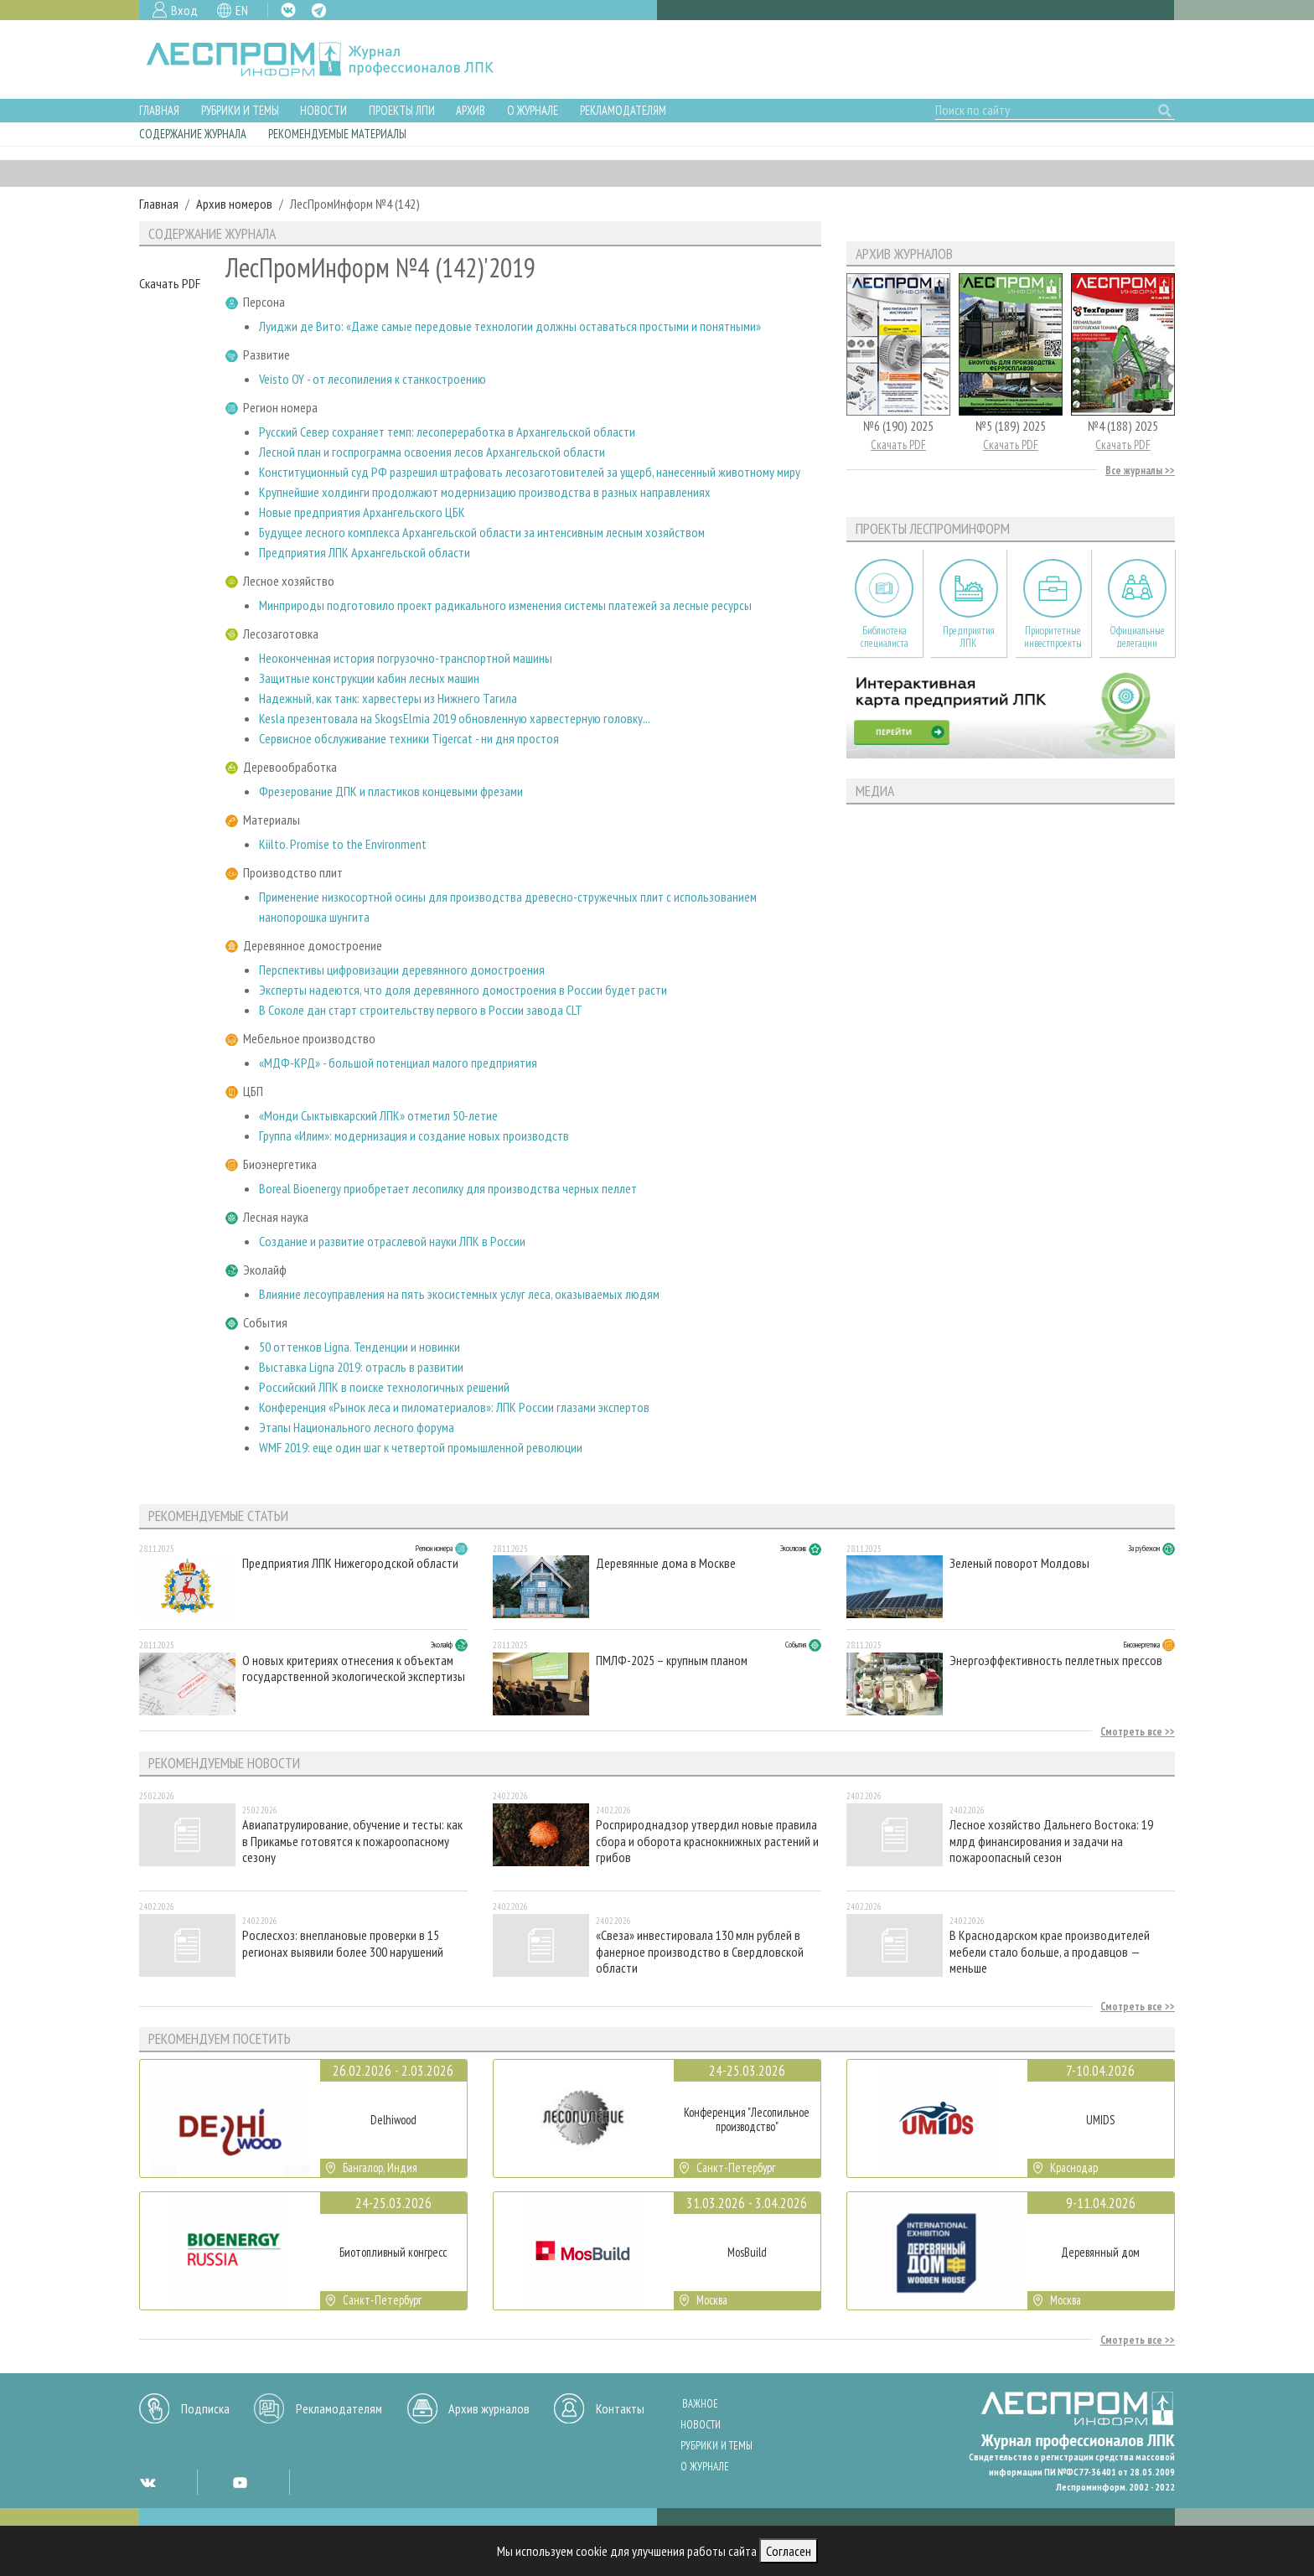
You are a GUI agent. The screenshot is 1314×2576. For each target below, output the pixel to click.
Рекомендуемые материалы (337, 134)
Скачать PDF (169, 283)
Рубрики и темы (240, 110)
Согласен (788, 2550)
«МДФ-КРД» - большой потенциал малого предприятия (398, 1062)
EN (241, 10)
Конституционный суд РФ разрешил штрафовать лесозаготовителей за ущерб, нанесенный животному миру (529, 471)
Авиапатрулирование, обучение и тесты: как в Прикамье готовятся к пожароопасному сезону (352, 1841)
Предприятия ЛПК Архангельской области (364, 552)
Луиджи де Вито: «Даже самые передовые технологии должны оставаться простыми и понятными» (510, 326)
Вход (184, 10)
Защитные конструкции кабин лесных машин (369, 678)
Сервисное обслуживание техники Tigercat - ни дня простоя (409, 738)
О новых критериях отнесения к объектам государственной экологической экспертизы (353, 1668)
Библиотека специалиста (884, 636)
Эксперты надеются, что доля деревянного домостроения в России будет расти (463, 989)
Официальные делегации (1137, 636)
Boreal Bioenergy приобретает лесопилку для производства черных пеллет (448, 1188)
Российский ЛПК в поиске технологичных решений (384, 1387)
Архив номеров (234, 203)
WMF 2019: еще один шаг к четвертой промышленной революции (420, 1447)
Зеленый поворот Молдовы (1019, 1563)
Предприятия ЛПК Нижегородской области (350, 1563)
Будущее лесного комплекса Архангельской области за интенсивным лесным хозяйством (482, 532)
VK (288, 10)
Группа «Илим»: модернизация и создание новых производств (414, 1135)
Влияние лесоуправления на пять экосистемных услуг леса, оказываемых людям (459, 1293)
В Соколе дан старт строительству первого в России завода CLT (420, 1009)
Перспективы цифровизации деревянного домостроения (402, 969)
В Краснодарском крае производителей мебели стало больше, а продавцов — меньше (1049, 1951)
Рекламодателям (623, 110)
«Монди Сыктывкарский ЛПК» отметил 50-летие (378, 1115)
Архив (470, 110)
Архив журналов (489, 2408)
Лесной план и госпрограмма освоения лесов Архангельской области (432, 451)
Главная (159, 110)
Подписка (205, 2408)
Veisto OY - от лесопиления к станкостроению (372, 378)
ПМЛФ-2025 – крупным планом (672, 1660)
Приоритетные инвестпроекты (1053, 636)
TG (319, 10)
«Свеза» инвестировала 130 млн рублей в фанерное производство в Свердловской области (700, 1951)
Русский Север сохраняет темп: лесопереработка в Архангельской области (447, 431)
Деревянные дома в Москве (666, 1563)
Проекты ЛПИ (402, 110)
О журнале (532, 110)
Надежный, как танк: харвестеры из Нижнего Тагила (388, 698)
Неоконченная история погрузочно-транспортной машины (405, 657)
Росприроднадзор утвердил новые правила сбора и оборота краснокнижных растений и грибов (707, 1841)
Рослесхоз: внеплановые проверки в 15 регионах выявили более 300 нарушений (342, 1943)
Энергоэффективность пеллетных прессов (1055, 1660)
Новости (323, 110)
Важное (700, 2404)
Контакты (620, 2408)
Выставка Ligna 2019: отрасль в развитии (361, 1366)
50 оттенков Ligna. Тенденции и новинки (359, 1346)
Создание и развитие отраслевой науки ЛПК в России (392, 1241)
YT (239, 2482)
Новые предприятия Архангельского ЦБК (362, 512)
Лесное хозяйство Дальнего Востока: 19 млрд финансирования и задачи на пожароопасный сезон (1051, 1841)
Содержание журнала (192, 134)
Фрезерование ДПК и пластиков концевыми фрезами (391, 791)
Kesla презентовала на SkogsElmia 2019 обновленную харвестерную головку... (454, 718)
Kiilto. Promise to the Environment (343, 843)
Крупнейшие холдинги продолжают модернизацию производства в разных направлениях (485, 492)
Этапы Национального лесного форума (356, 1427)
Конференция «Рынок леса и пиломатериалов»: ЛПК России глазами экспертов (454, 1407)
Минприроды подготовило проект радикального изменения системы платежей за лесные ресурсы (505, 605)
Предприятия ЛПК (969, 636)
